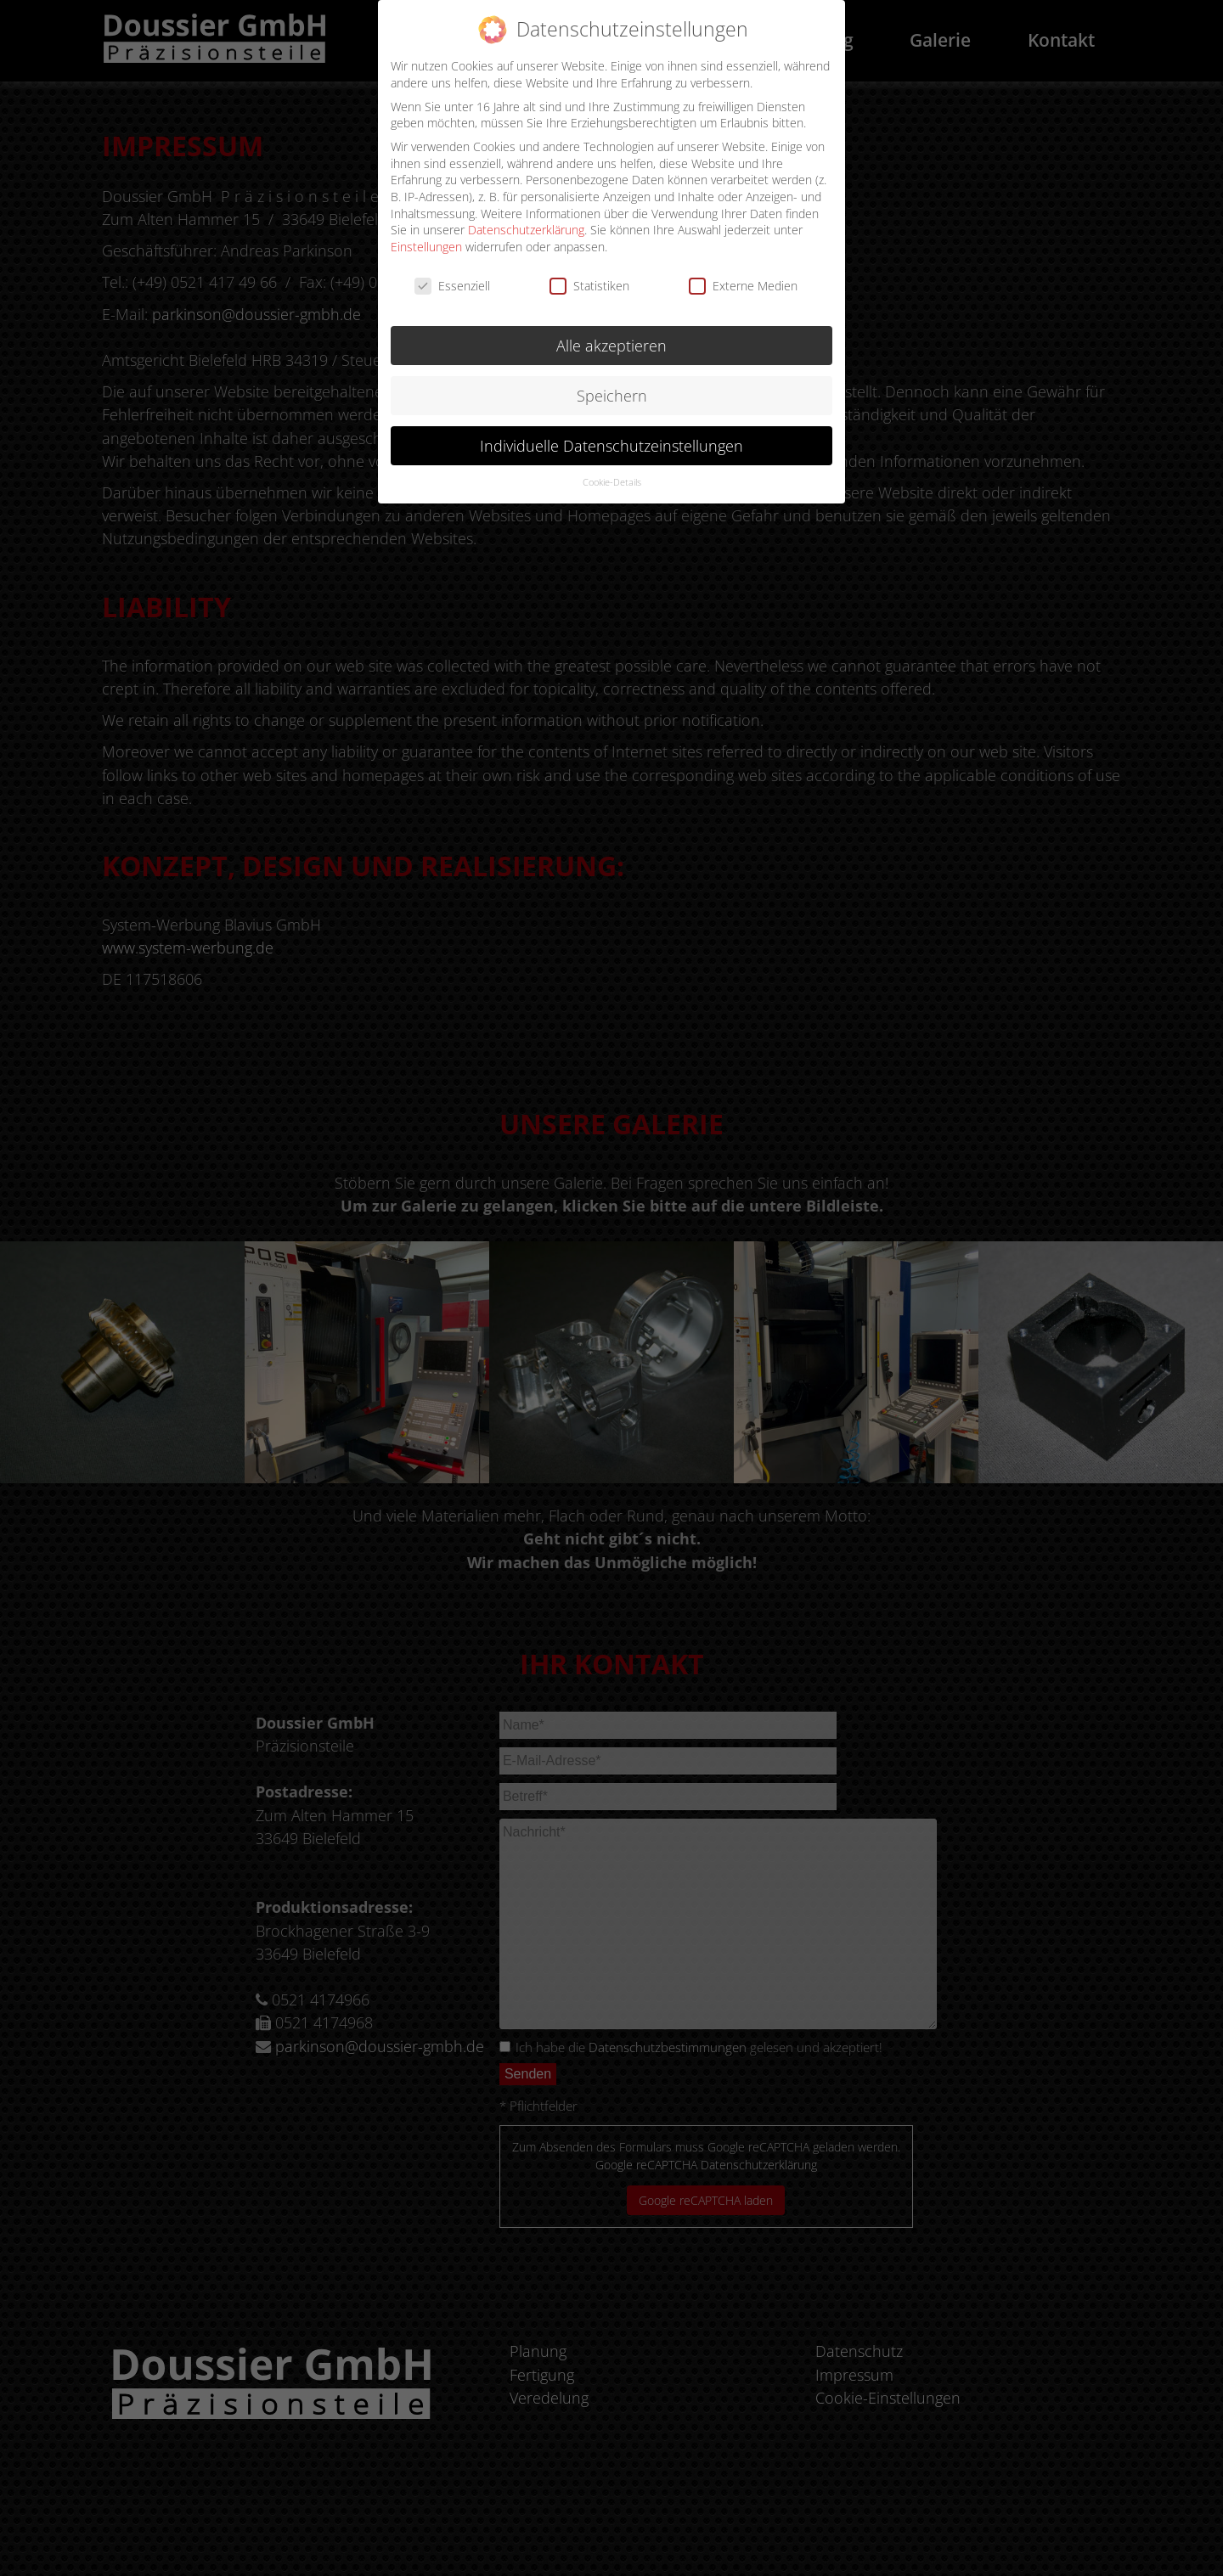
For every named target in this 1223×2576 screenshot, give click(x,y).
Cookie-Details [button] (612, 475)
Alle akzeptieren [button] (611, 339)
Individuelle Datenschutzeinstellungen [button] (611, 439)
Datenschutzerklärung (526, 223)
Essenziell (452, 279)
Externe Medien (743, 279)
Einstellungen (426, 240)
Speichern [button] (612, 389)
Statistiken (589, 279)
